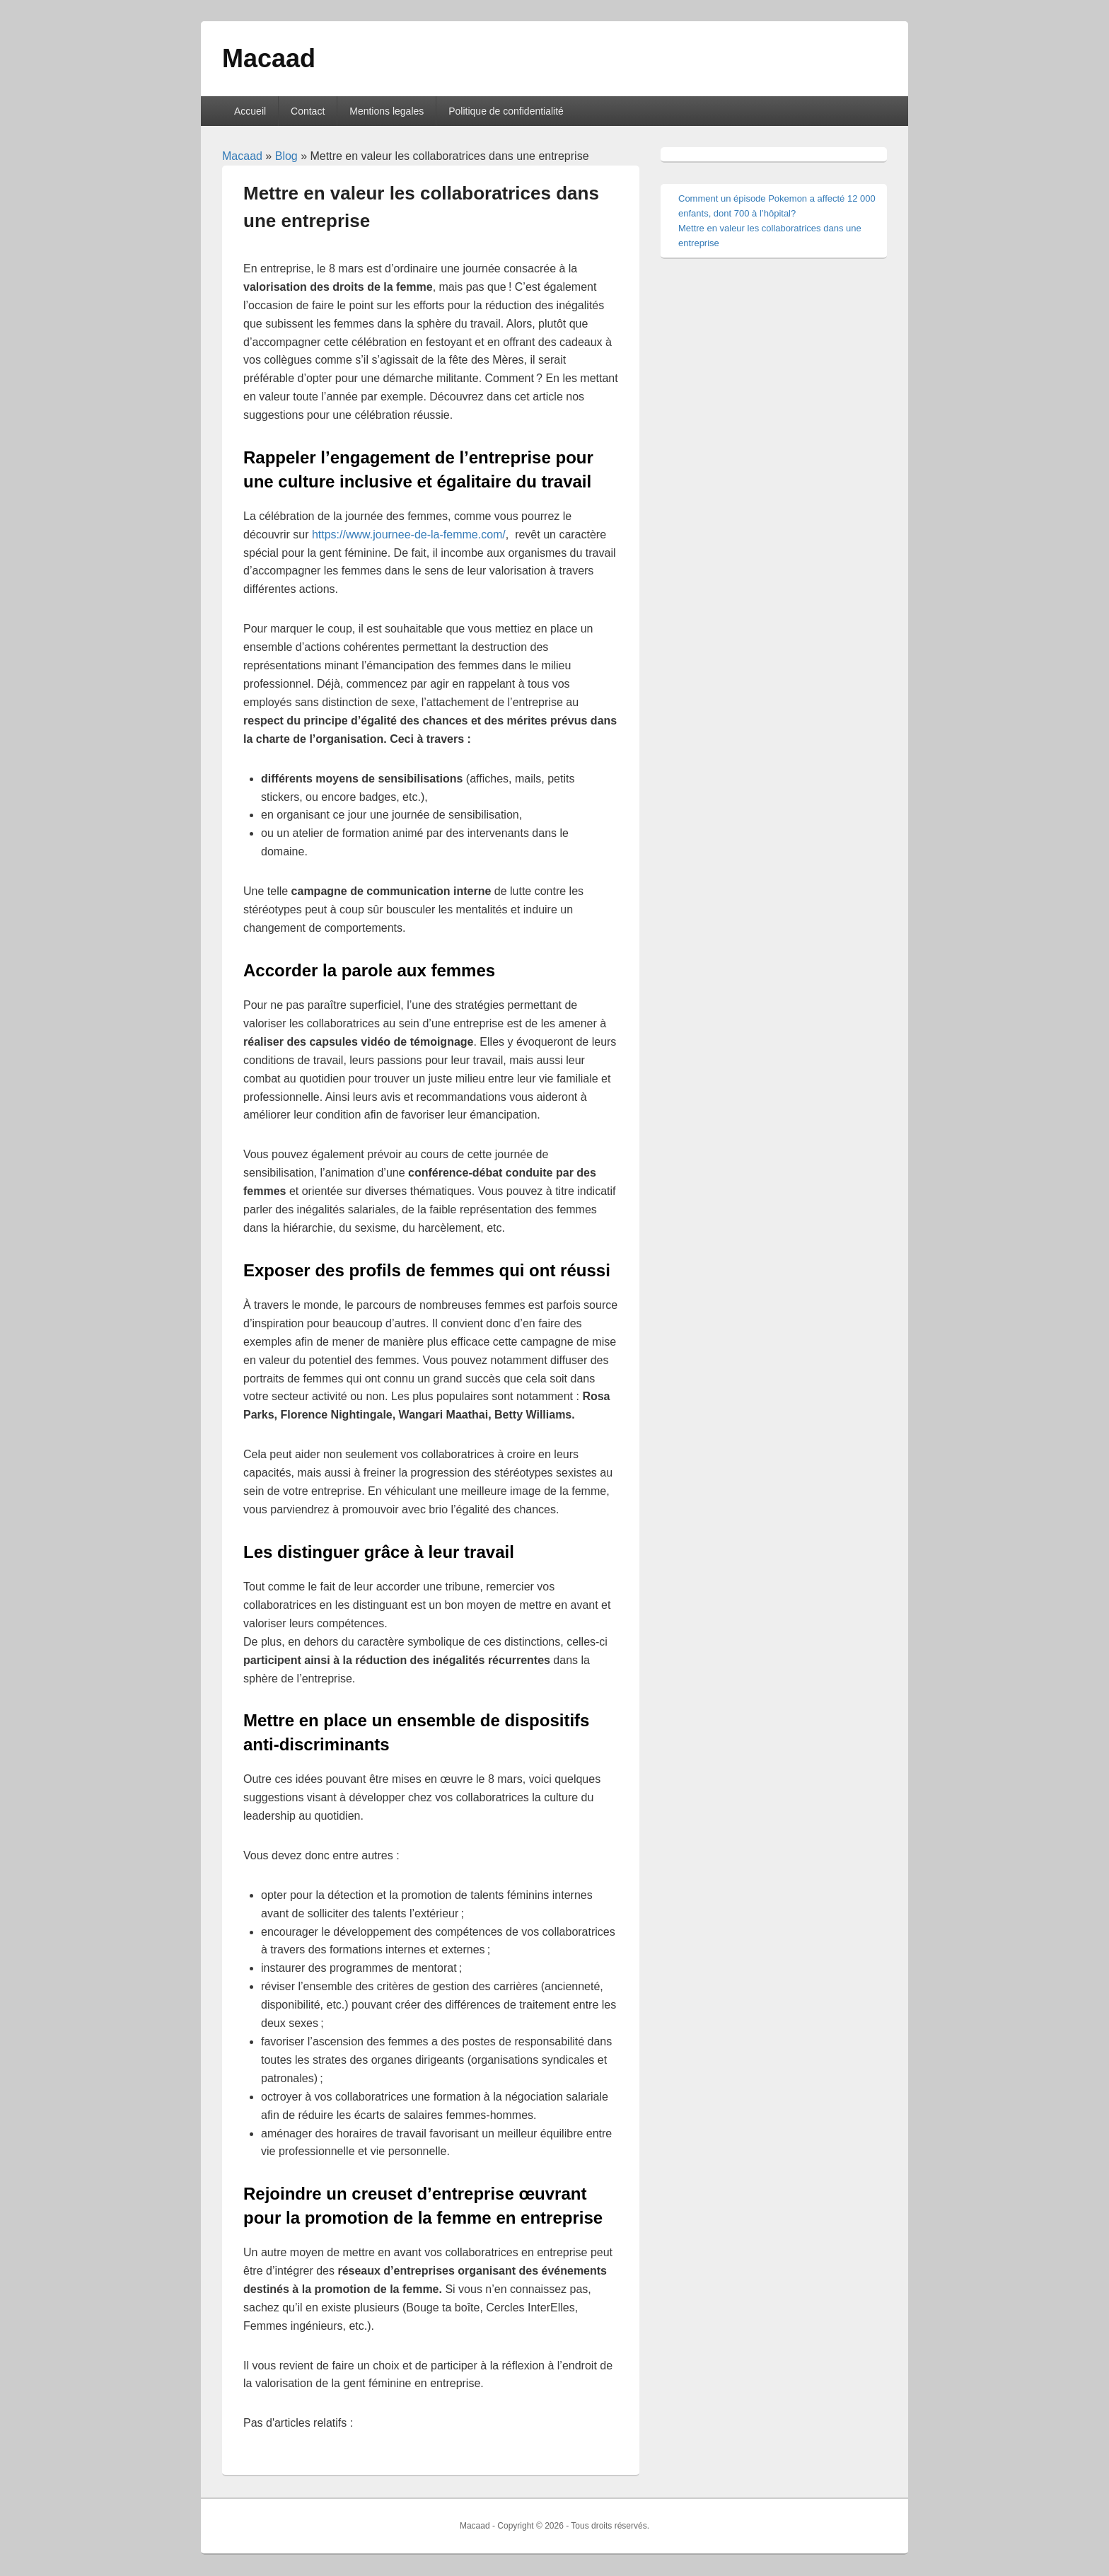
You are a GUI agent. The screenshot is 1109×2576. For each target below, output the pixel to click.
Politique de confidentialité (506, 111)
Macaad (268, 58)
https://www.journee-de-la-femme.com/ (409, 535)
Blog (286, 156)
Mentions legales (386, 111)
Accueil (250, 111)
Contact (308, 111)
